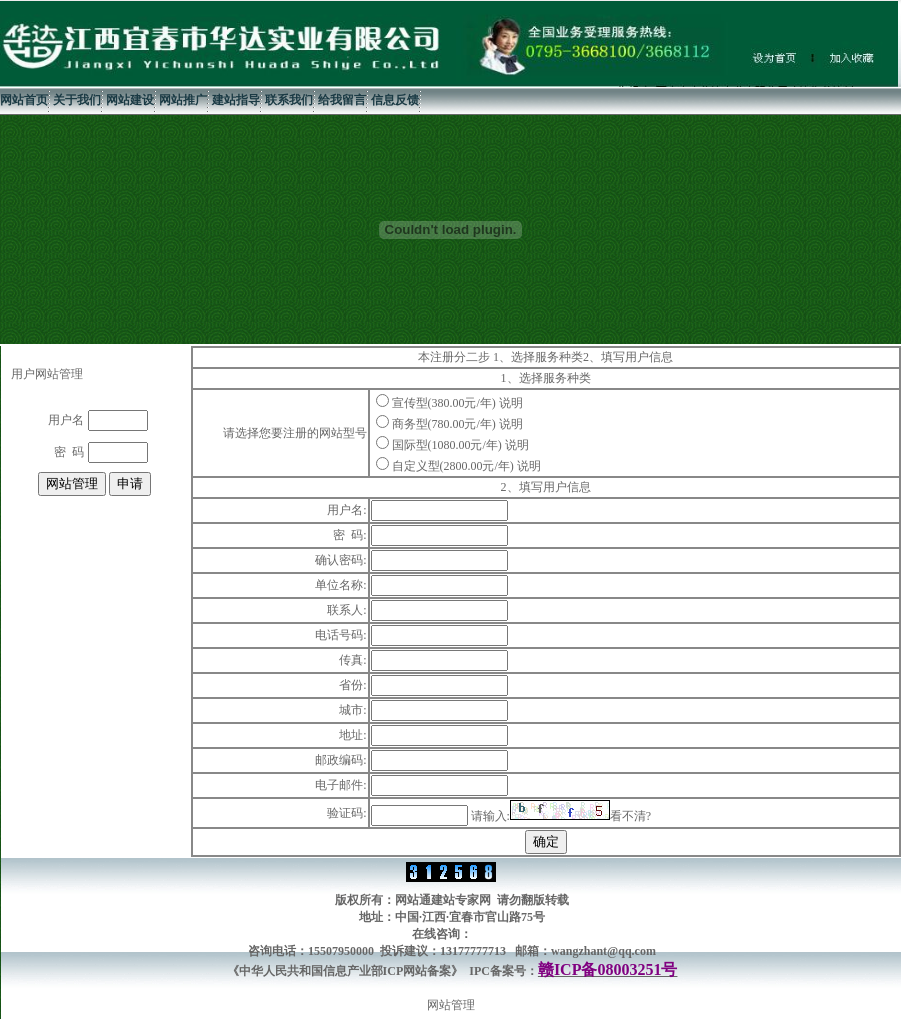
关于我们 (77, 100)
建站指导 (236, 100)
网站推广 (183, 100)
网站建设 (130, 100)
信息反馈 (395, 100)
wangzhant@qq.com (603, 951)
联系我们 (289, 100)
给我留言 (342, 100)
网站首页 (24, 100)
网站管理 (451, 1005)
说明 (511, 403)
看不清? (630, 816)
